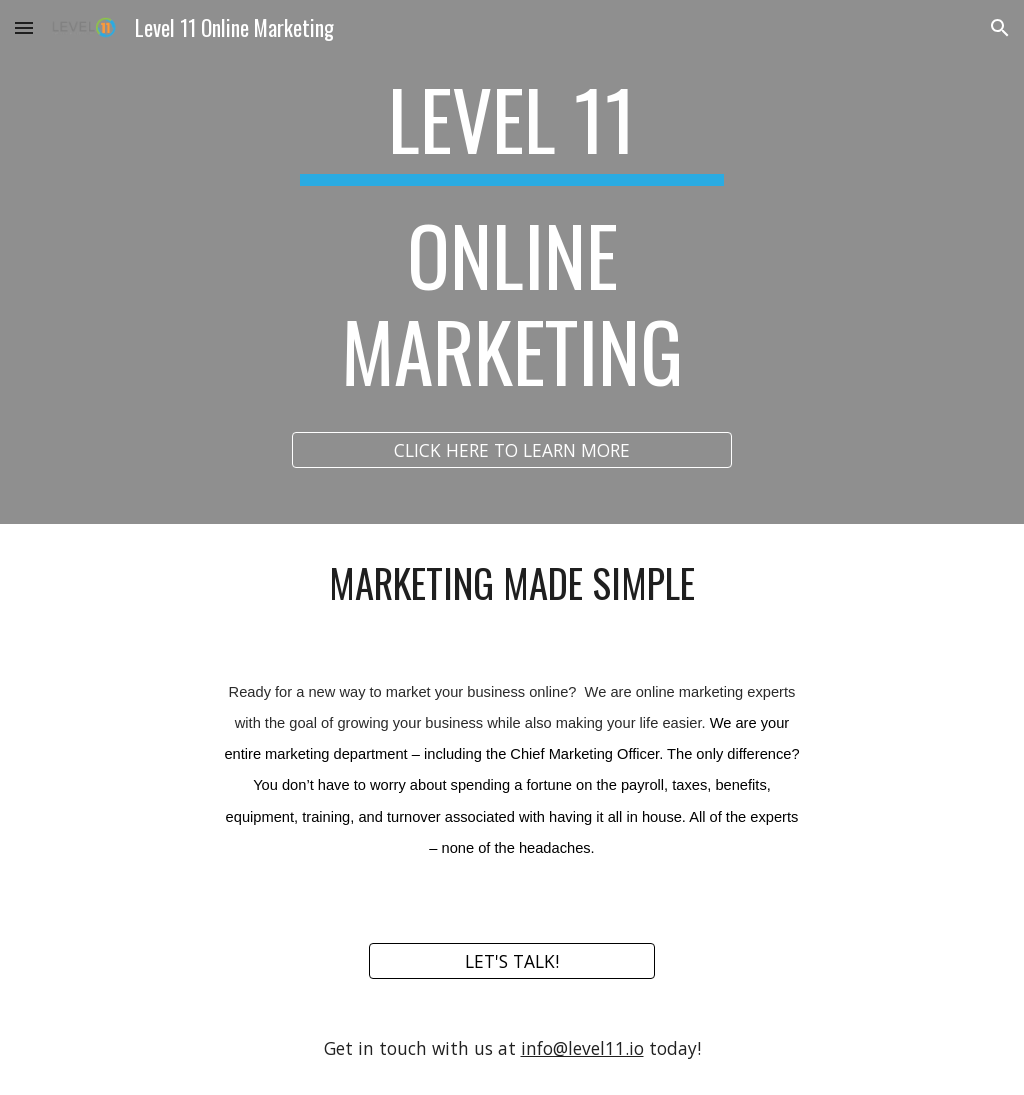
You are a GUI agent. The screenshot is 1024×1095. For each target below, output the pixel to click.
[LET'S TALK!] (512, 961)
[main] (512, 244)
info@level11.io (582, 1048)
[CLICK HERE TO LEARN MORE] (512, 450)
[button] (24, 27)
